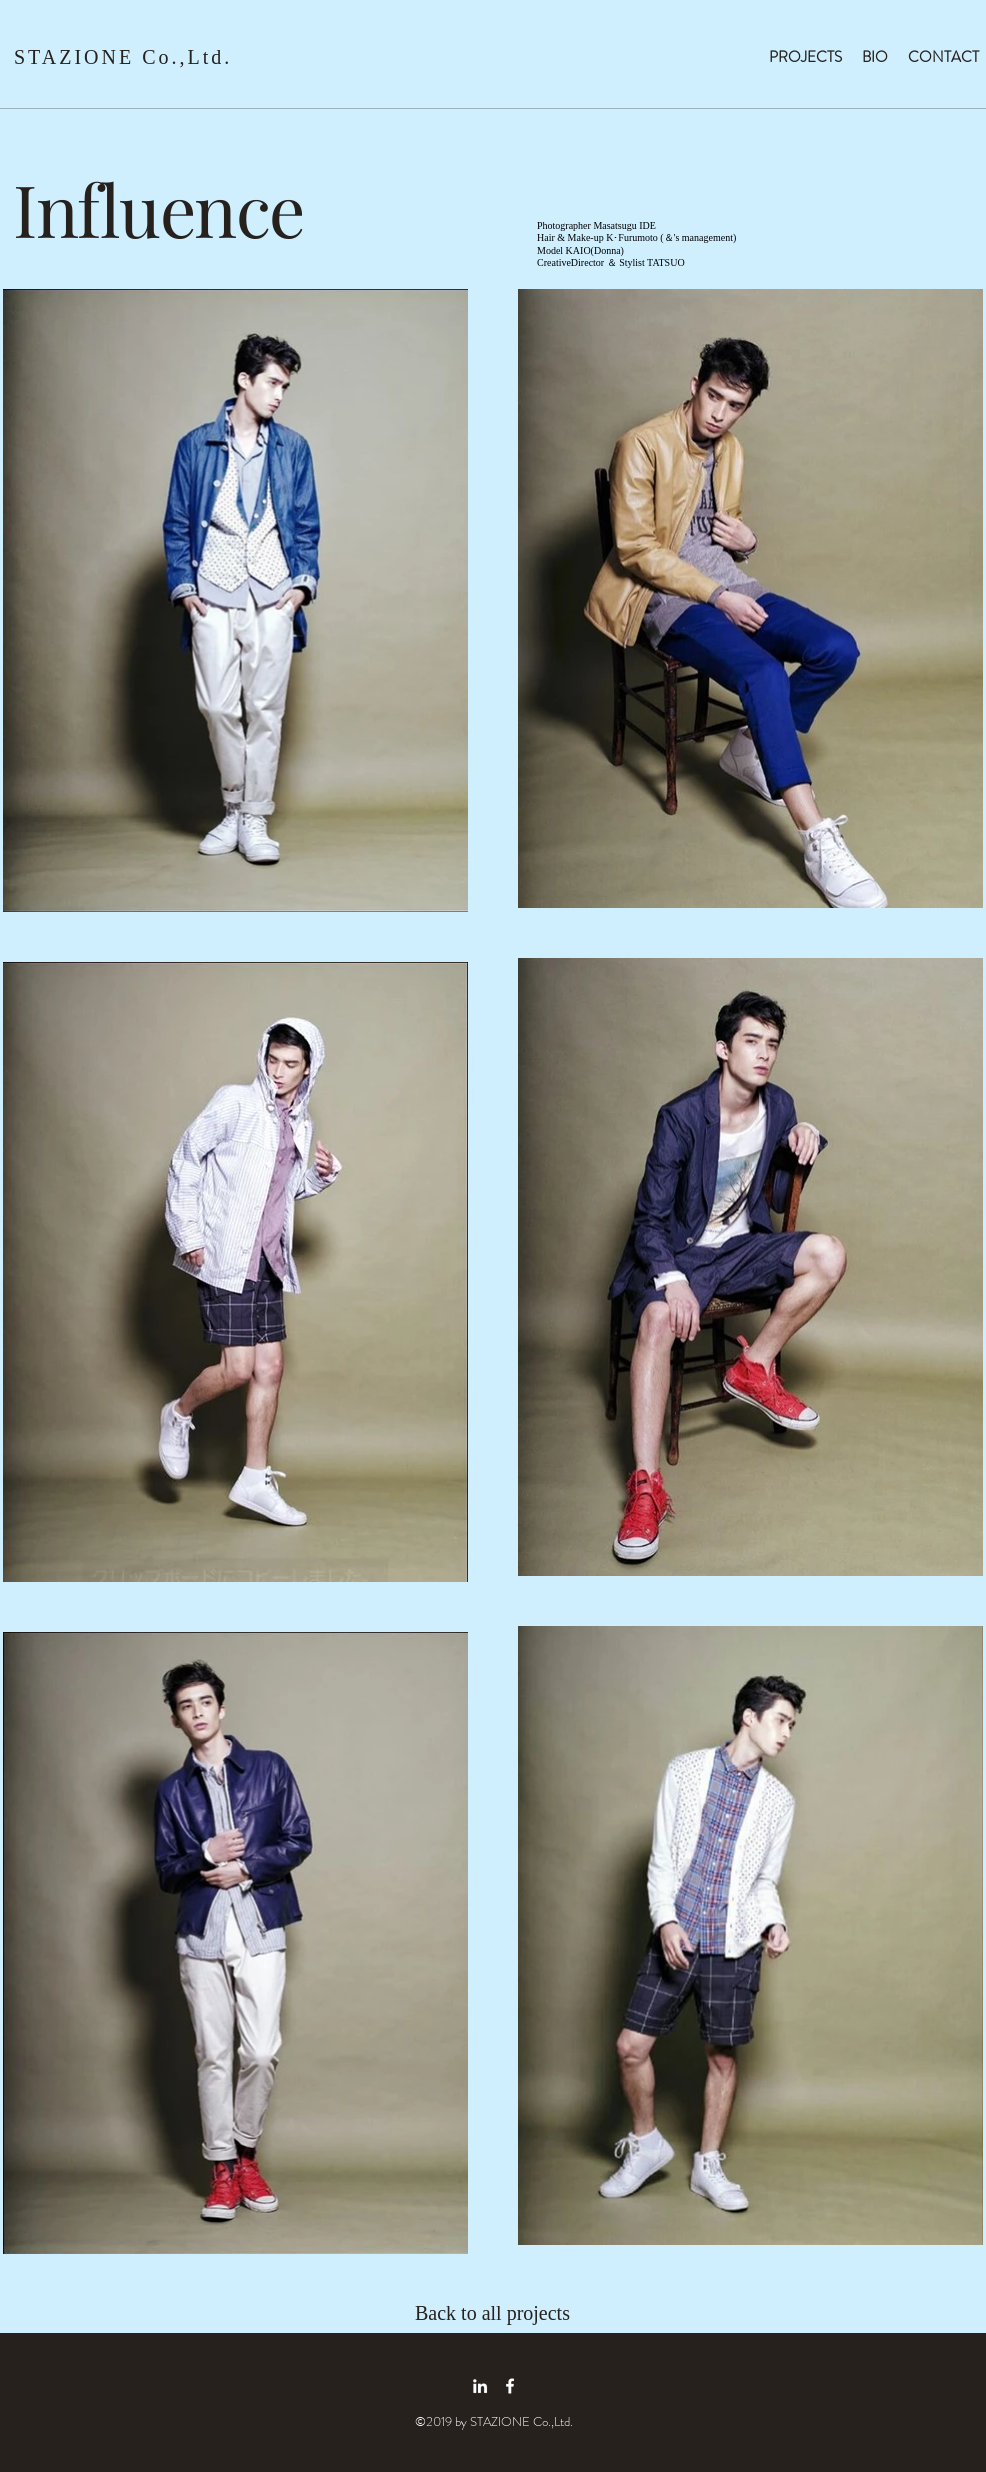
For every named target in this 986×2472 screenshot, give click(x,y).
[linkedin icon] (480, 2386)
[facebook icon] (510, 2386)
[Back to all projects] (505, 2313)
